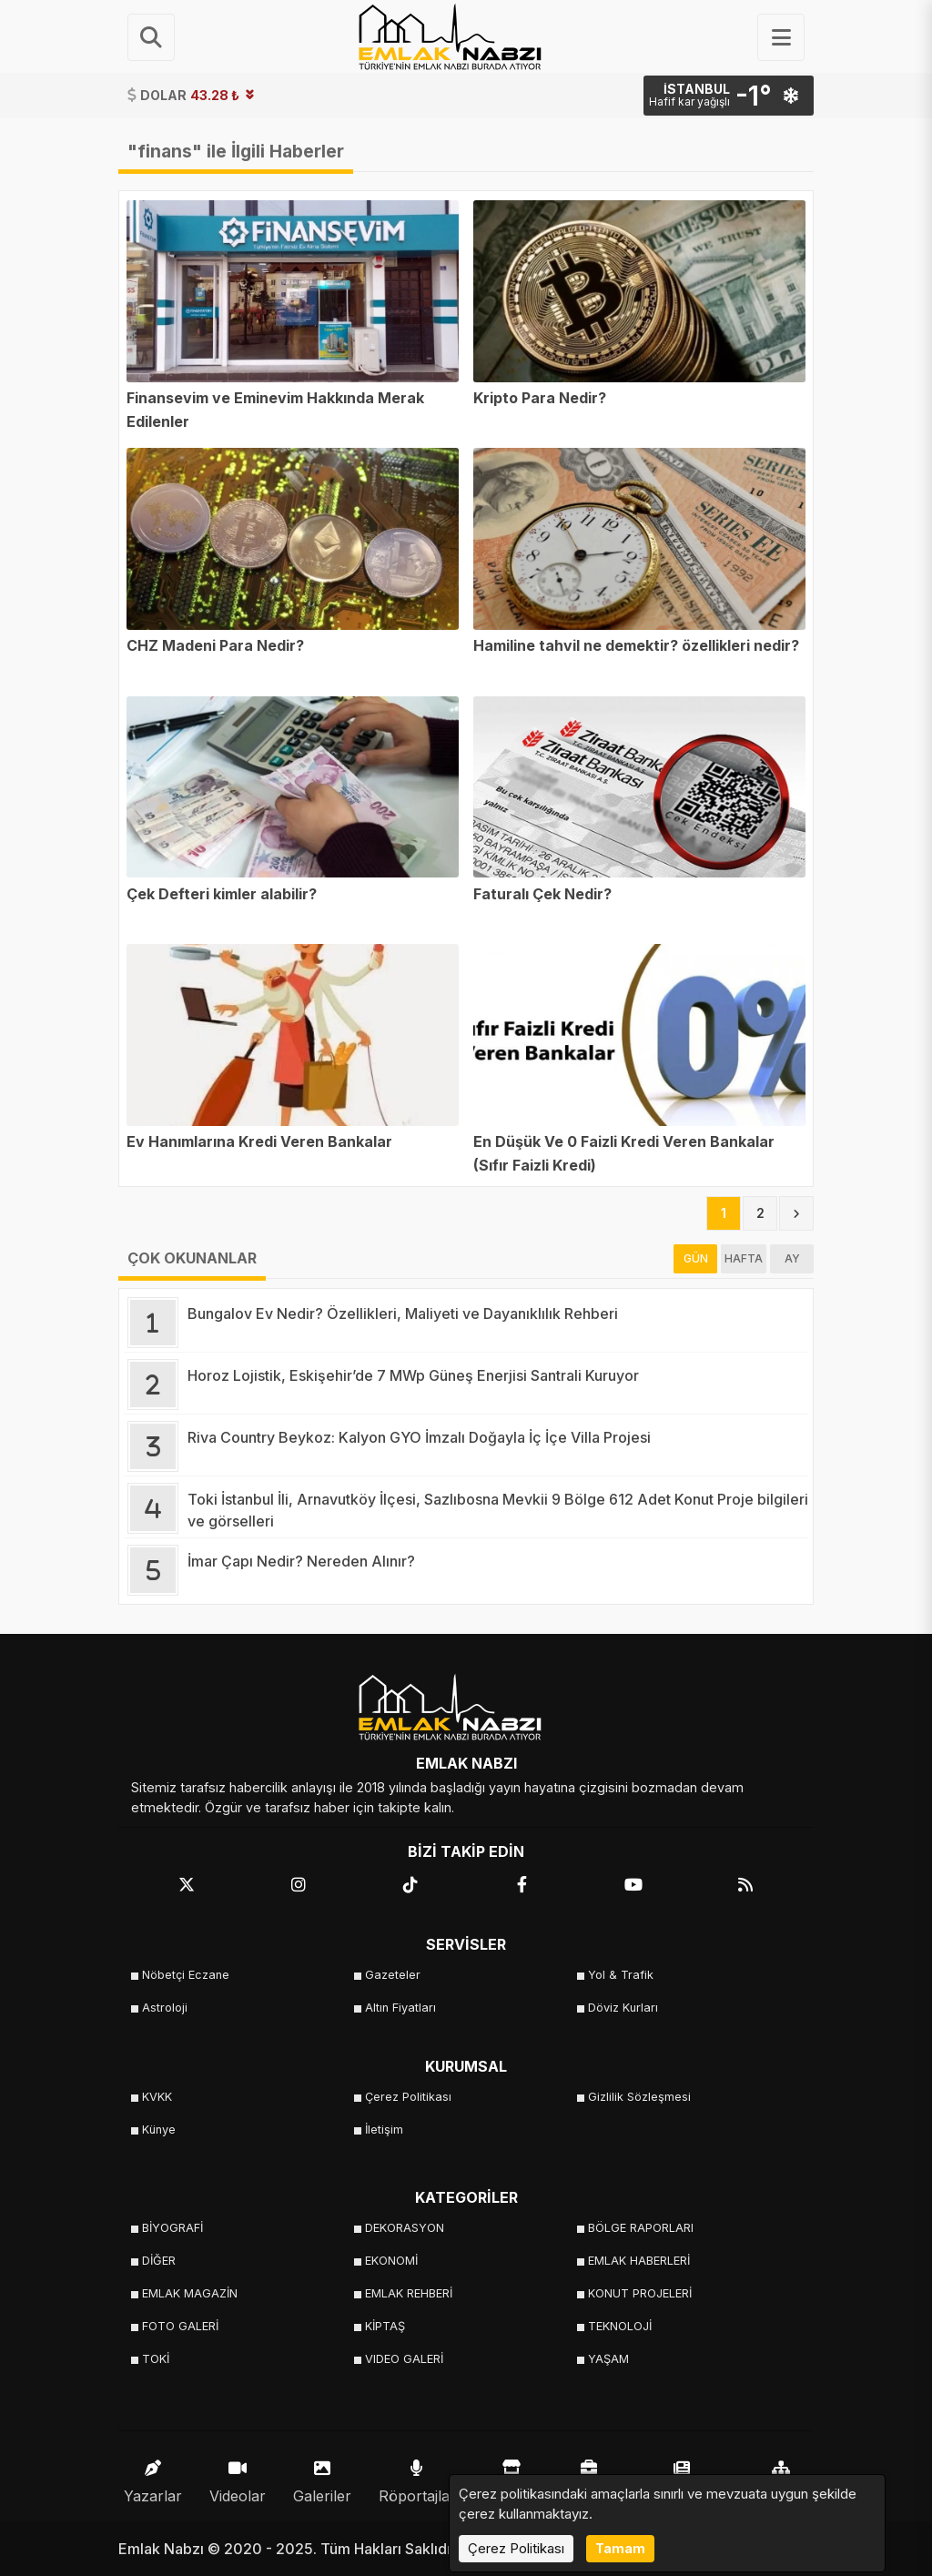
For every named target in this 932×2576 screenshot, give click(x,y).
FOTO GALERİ (180, 2326)
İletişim (384, 2129)
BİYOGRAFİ (172, 2228)
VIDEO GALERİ (404, 2359)
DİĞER (159, 2260)
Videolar (237, 2477)
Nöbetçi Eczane (185, 1975)
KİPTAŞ (385, 2326)
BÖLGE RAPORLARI (641, 2228)
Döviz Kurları (623, 2007)
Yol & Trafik (620, 1975)
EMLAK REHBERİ (408, 2293)
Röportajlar (417, 2477)
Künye (159, 2129)
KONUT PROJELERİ (640, 2293)
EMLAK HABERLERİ (639, 2260)
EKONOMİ (391, 2260)
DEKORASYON (404, 2228)
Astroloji (164, 2007)
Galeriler (322, 2477)
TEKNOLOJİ (620, 2326)
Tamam (620, 2548)
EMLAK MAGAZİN (190, 2293)
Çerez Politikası (408, 2097)
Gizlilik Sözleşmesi (639, 2097)
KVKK (157, 2097)
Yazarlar (153, 2477)
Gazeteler (392, 1975)
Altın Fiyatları (400, 2007)
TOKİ (155, 2359)
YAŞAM (608, 2359)
